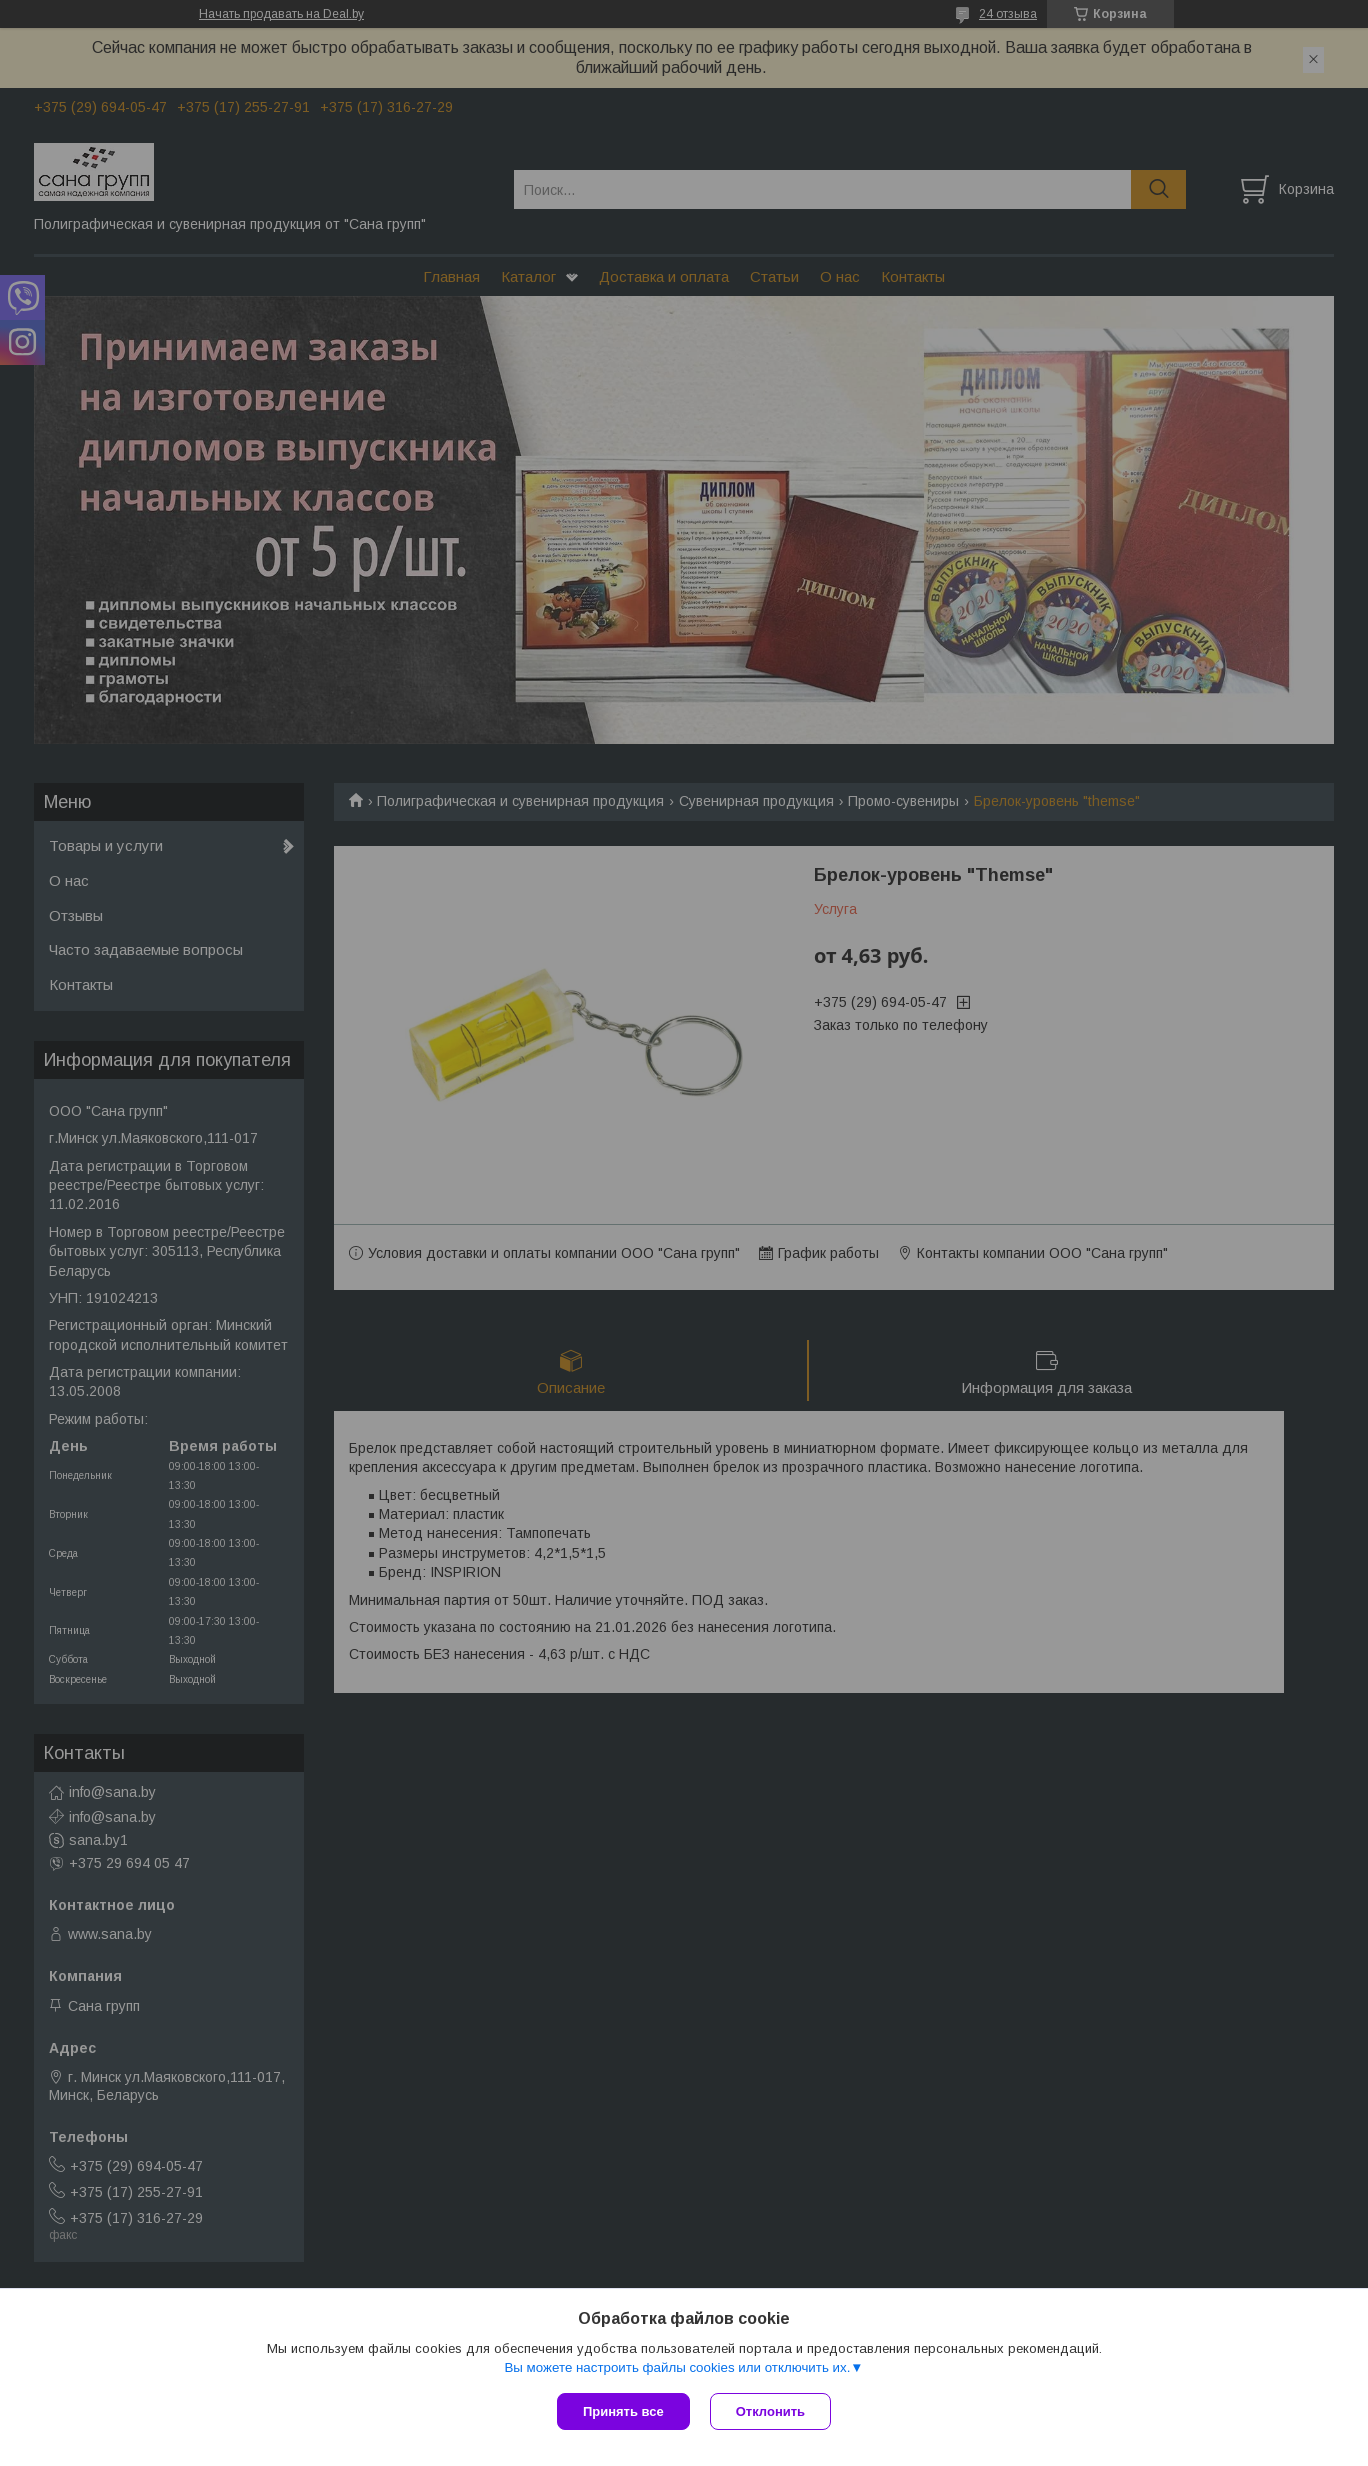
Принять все (623, 2411)
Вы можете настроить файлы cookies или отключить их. (677, 2367)
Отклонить (770, 2411)
